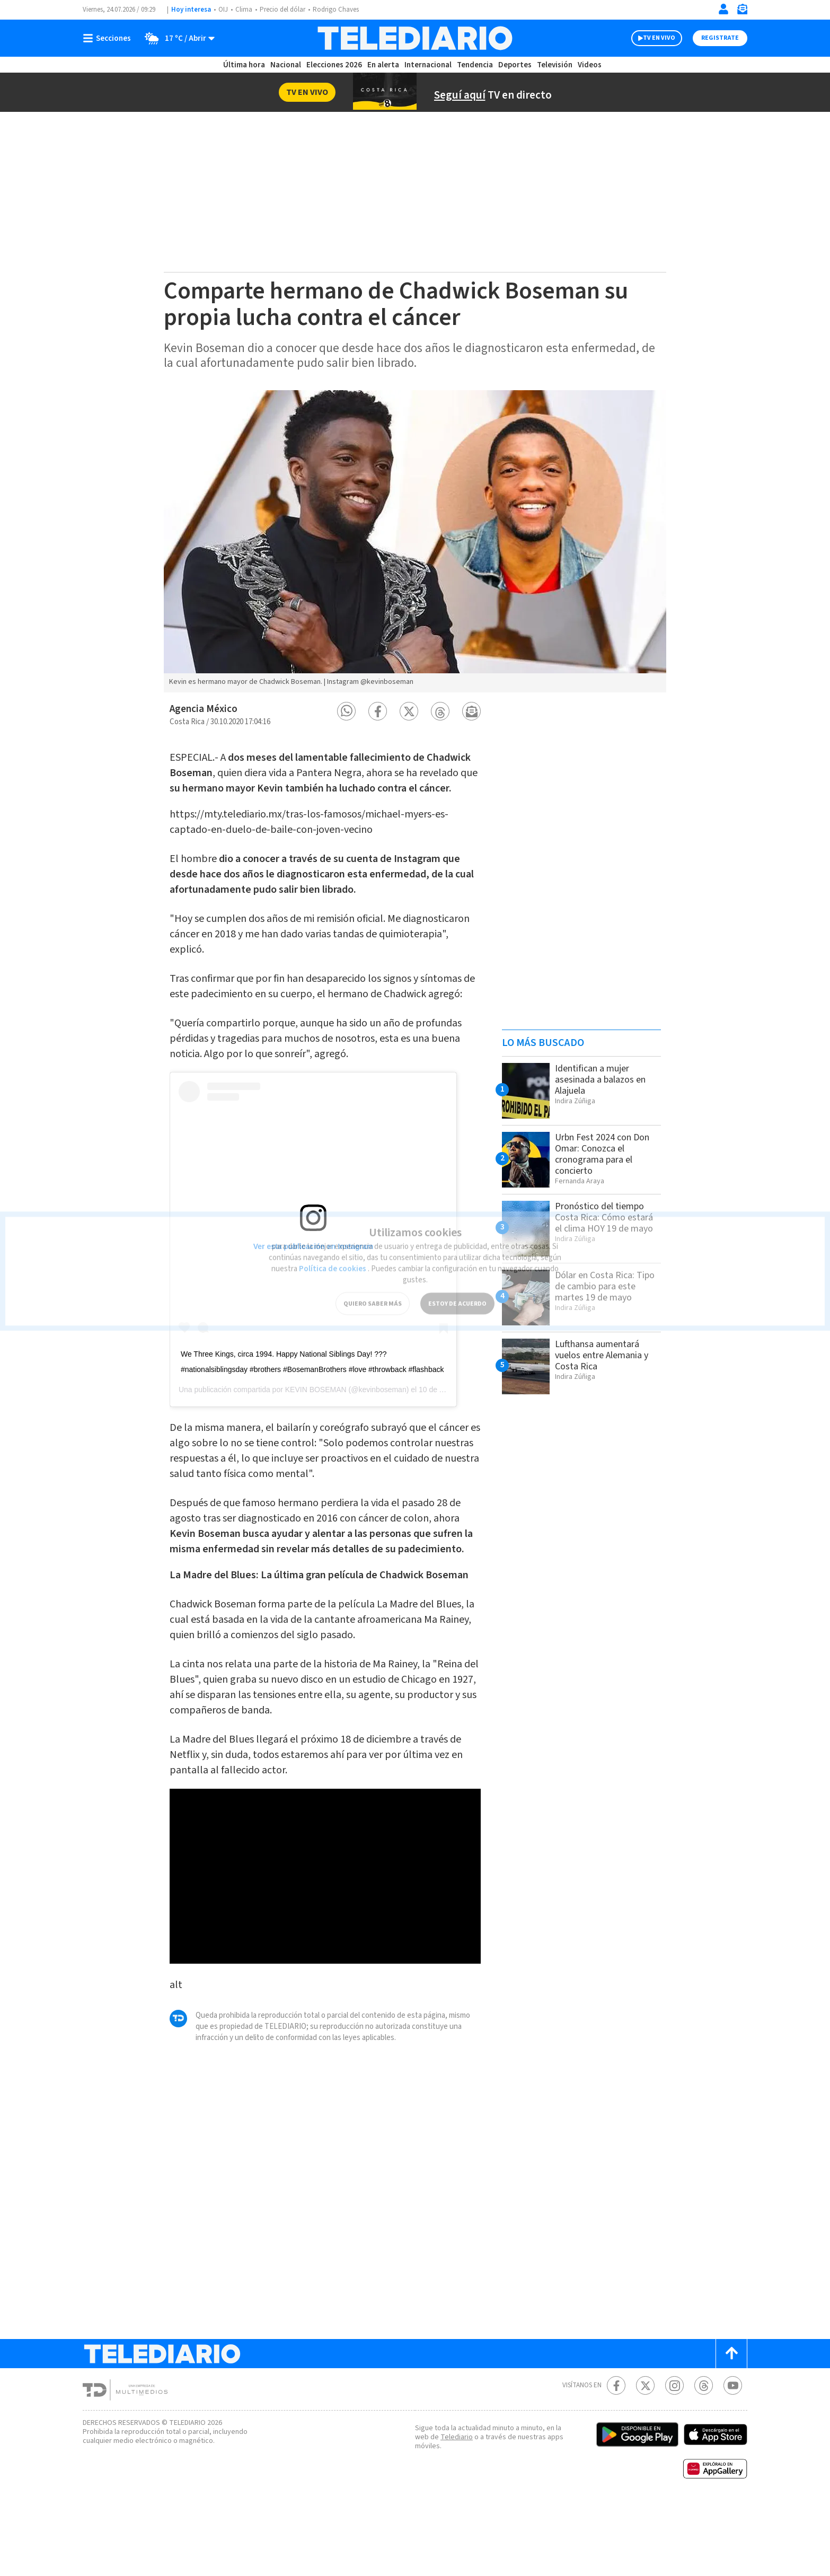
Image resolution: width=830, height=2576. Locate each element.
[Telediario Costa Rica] (415, 38)
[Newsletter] (742, 11)
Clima (244, 10)
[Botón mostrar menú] (109, 38)
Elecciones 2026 (335, 64)
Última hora (244, 64)
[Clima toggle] (177, 38)
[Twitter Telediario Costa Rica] (645, 2457)
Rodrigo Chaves (341, 10)
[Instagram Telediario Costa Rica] (674, 2457)
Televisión (553, 64)
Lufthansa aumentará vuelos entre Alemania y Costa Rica (605, 1355)
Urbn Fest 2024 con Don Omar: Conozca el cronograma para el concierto (607, 1154)
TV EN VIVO (649, 38)
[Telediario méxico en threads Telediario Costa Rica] (703, 2457)
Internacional (429, 64)
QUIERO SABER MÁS (372, 1289)
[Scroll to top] (731, 2425)
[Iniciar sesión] (723, 9)
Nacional (285, 64)
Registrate (719, 38)
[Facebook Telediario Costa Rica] (616, 2457)
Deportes (515, 64)
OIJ (223, 10)
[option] (415, 541)
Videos (589, 64)
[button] (346, 711)
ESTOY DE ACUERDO (457, 1289)
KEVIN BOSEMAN (316, 1415)
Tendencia (475, 64)
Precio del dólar (285, 10)
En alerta (385, 64)
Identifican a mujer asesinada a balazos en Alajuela (605, 1079)
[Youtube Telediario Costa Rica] (732, 2457)
